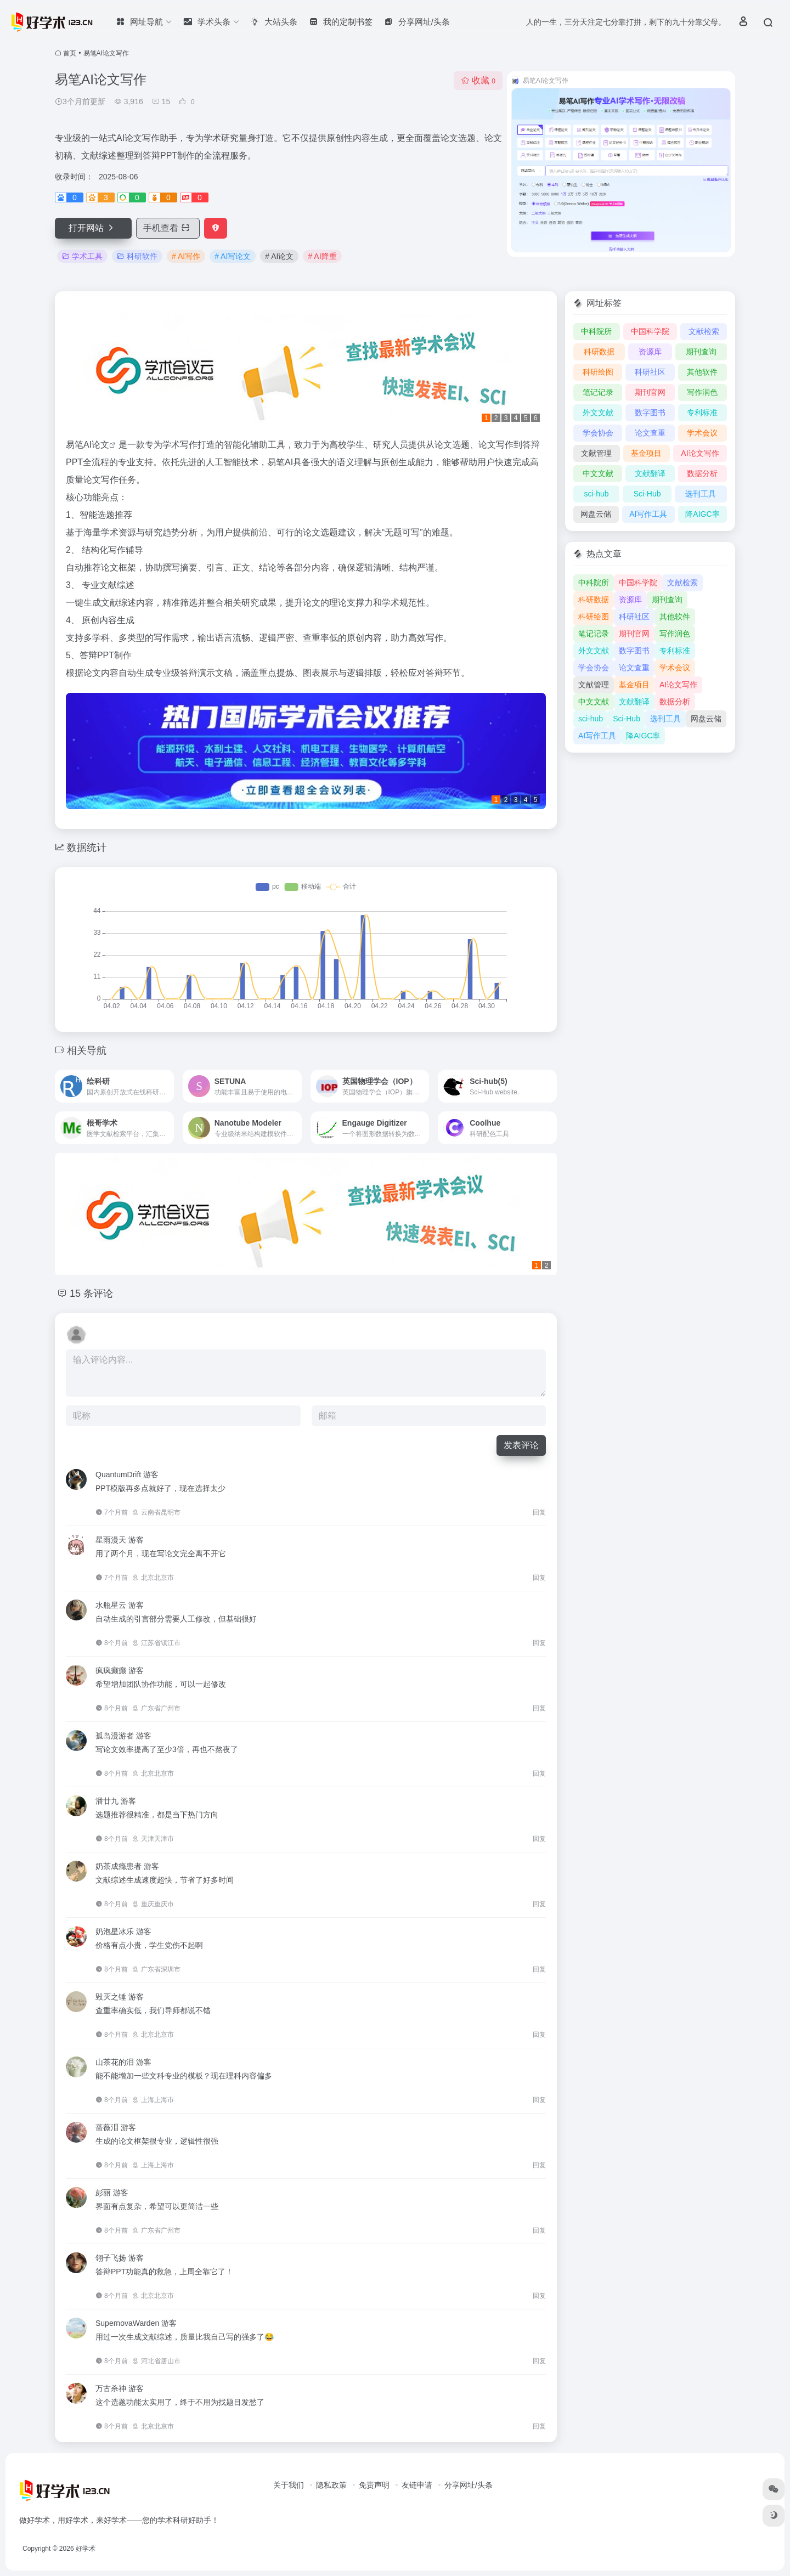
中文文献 (598, 473)
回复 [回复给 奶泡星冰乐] (539, 1969)
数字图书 (650, 412)
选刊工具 (700, 493)
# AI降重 (322, 256)
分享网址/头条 (468, 2485)
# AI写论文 (233, 256)
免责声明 (374, 2485)
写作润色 (702, 392)
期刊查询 (701, 351)
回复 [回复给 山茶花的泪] (539, 2100)
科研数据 (599, 351)
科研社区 (650, 372)
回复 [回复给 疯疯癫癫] (539, 1708)
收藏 (478, 80)
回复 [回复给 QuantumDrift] (539, 1512)
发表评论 (521, 1445)
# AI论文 (279, 256)
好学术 (85, 2548)
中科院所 (596, 331)
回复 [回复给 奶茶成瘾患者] (539, 1904)
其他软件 (702, 372)
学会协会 (598, 432)
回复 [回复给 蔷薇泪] (539, 2165)
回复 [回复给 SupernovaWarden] (539, 2361)
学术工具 (82, 256)
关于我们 (288, 2485)
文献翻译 (650, 473)
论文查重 (650, 432)
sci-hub (596, 493)
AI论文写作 (700, 453)
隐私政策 (331, 2485)
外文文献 (598, 412)
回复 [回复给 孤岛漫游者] (539, 1773)
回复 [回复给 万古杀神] (539, 2426)
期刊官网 (650, 392)
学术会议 (702, 432)
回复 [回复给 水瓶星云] (539, 1643)
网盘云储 (595, 514)
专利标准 (702, 412)
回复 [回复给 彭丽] (539, 2230)
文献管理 (596, 453)
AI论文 (96, 444)
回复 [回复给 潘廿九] (539, 1839)
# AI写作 (186, 256)
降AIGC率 (702, 514)
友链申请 (417, 2485)
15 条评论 (91, 1293)
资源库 (650, 351)
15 (161, 101)
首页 (69, 53)
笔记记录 (598, 392)
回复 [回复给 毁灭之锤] (539, 2034)
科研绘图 (598, 372)
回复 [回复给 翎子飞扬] (539, 2296)
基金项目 (646, 453)
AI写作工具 (648, 514)
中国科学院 (650, 331)
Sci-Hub (647, 493)
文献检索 (704, 331)
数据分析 (702, 473)
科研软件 (137, 256)
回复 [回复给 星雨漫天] (539, 1577)
